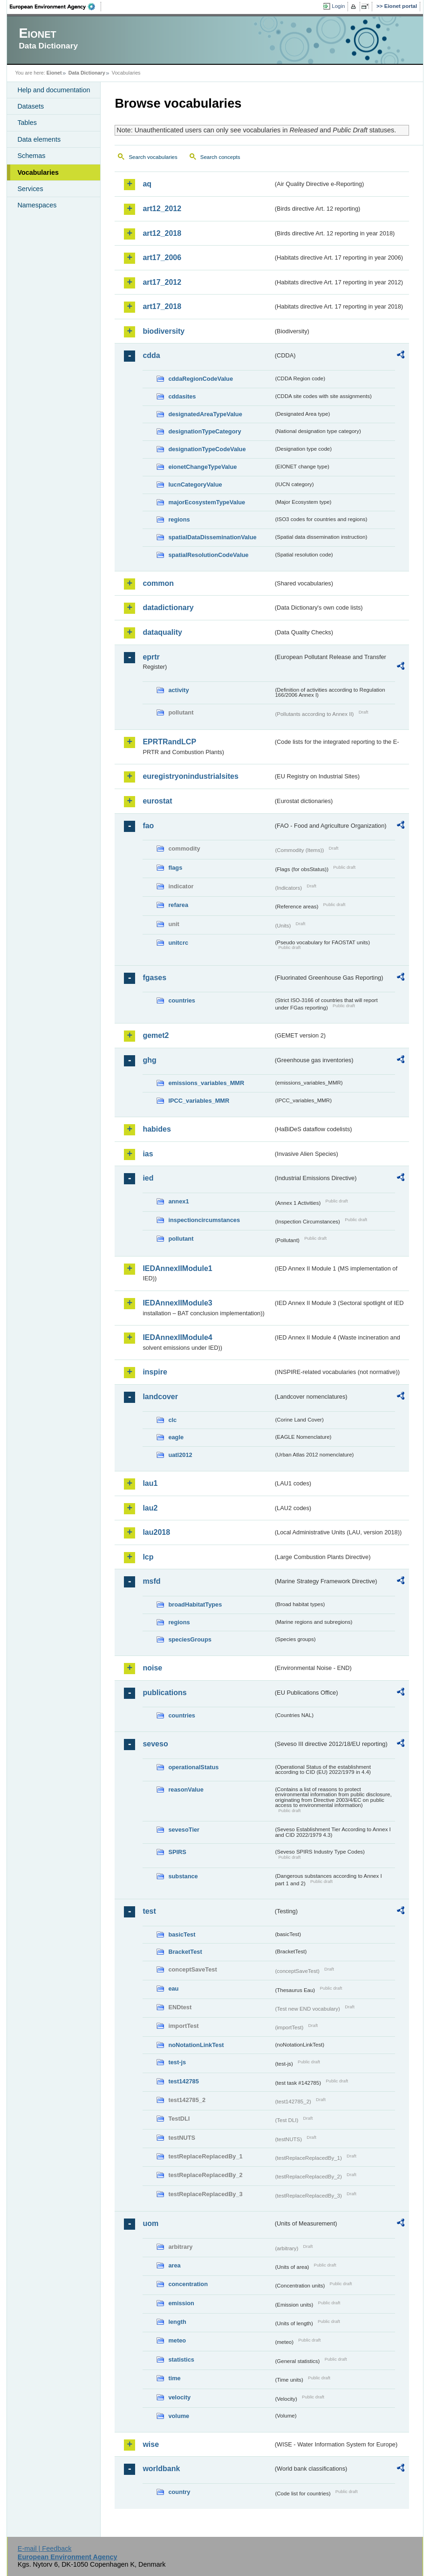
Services (30, 188)
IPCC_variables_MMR (198, 1100)
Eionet (54, 73)
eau (173, 1988)
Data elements (39, 139)
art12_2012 (162, 209)
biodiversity (163, 331)
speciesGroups (189, 1639)
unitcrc (178, 942)
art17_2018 (162, 306)
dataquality (162, 632)
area (174, 2265)
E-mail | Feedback (45, 2548)
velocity (179, 2397)
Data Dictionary (86, 73)
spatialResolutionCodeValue (208, 554)
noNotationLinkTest (196, 2044)
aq (147, 184)
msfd (151, 1581)
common (158, 583)
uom (150, 2223)
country (179, 2491)
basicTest (181, 1934)
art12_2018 (162, 233)
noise (152, 1668)
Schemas (31, 155)
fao (148, 826)
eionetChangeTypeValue (202, 466)
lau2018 (156, 1532)
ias (148, 1154)
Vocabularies (38, 172)
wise (151, 2444)
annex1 (178, 1201)
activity (178, 690)
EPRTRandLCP (169, 742)
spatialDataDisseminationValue (212, 537)
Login (338, 6)
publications (164, 1693)
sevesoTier (183, 1829)
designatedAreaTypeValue (205, 414)
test (149, 1911)
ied (148, 1178)
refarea (178, 904)
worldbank (161, 2469)
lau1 (150, 1483)
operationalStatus (193, 1767)
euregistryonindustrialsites (190, 776)
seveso (155, 1744)
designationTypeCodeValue (207, 449)
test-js (177, 2062)
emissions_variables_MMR (206, 1082)
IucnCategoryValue (195, 484)
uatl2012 (180, 1454)
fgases (154, 978)
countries (181, 1000)
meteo (177, 2340)
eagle (176, 1437)
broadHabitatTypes (195, 1604)
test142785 (183, 2081)
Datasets (30, 106)
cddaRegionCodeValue (200, 378)
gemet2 (156, 1035)
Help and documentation (53, 90)
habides (157, 1129)
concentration (188, 2284)
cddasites (182, 396)
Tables (27, 122)
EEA (55, 6)
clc (172, 1419)
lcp (148, 1557)
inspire (155, 1372)
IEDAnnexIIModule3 (177, 1303)
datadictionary (168, 607)
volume (178, 2415)
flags (175, 867)
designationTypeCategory (204, 431)
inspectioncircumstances (204, 1219)
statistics (181, 2359)
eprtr (151, 657)
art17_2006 (162, 257)
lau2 (150, 1508)
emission (181, 2303)
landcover (160, 1397)
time (174, 2378)
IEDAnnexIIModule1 (177, 1268)
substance (183, 1876)
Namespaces (36, 205)
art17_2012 (162, 282)
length (177, 2321)
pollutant (180, 1238)
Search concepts (220, 157)
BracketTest (185, 1951)
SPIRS (177, 1851)
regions (179, 519)
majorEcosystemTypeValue (206, 502)
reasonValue (185, 1789)
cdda (151, 355)
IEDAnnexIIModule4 (177, 1337)
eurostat (157, 801)
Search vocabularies (153, 157)
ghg (149, 1060)
